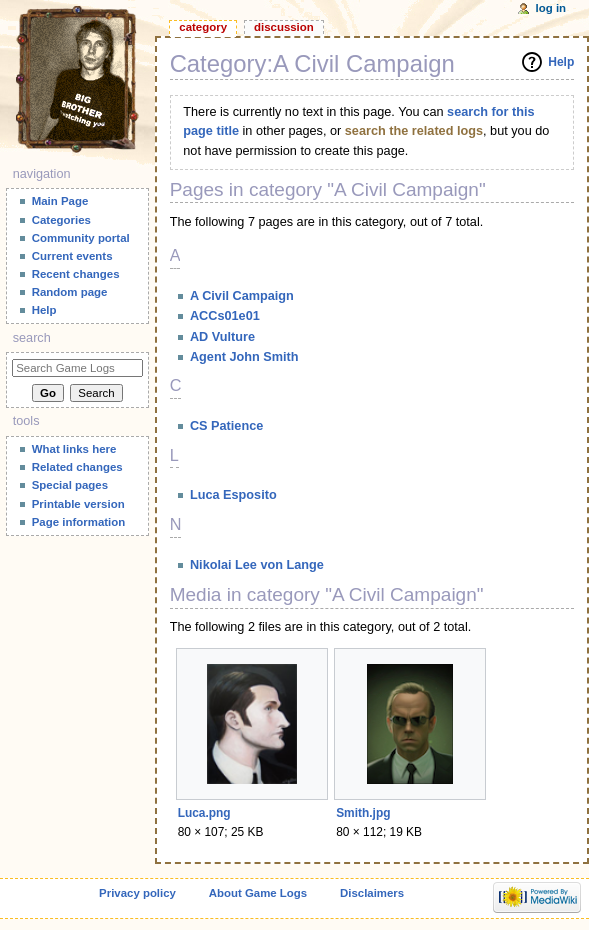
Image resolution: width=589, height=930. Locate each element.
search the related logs (414, 131)
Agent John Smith (244, 357)
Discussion (284, 27)
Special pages (70, 485)
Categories (61, 220)
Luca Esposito (233, 495)
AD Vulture (222, 337)
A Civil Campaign (242, 296)
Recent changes (76, 274)
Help (561, 62)
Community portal (81, 238)
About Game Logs (258, 893)
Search (32, 338)
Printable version (78, 504)
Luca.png (204, 813)
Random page (70, 292)
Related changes (77, 467)
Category (203, 27)
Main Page (60, 201)
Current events (72, 256)
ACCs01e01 (225, 316)
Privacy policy (137, 893)
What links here (74, 449)
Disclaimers (372, 893)
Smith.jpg (363, 813)
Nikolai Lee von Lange (257, 565)
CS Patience (226, 426)
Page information (79, 522)
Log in (551, 8)
